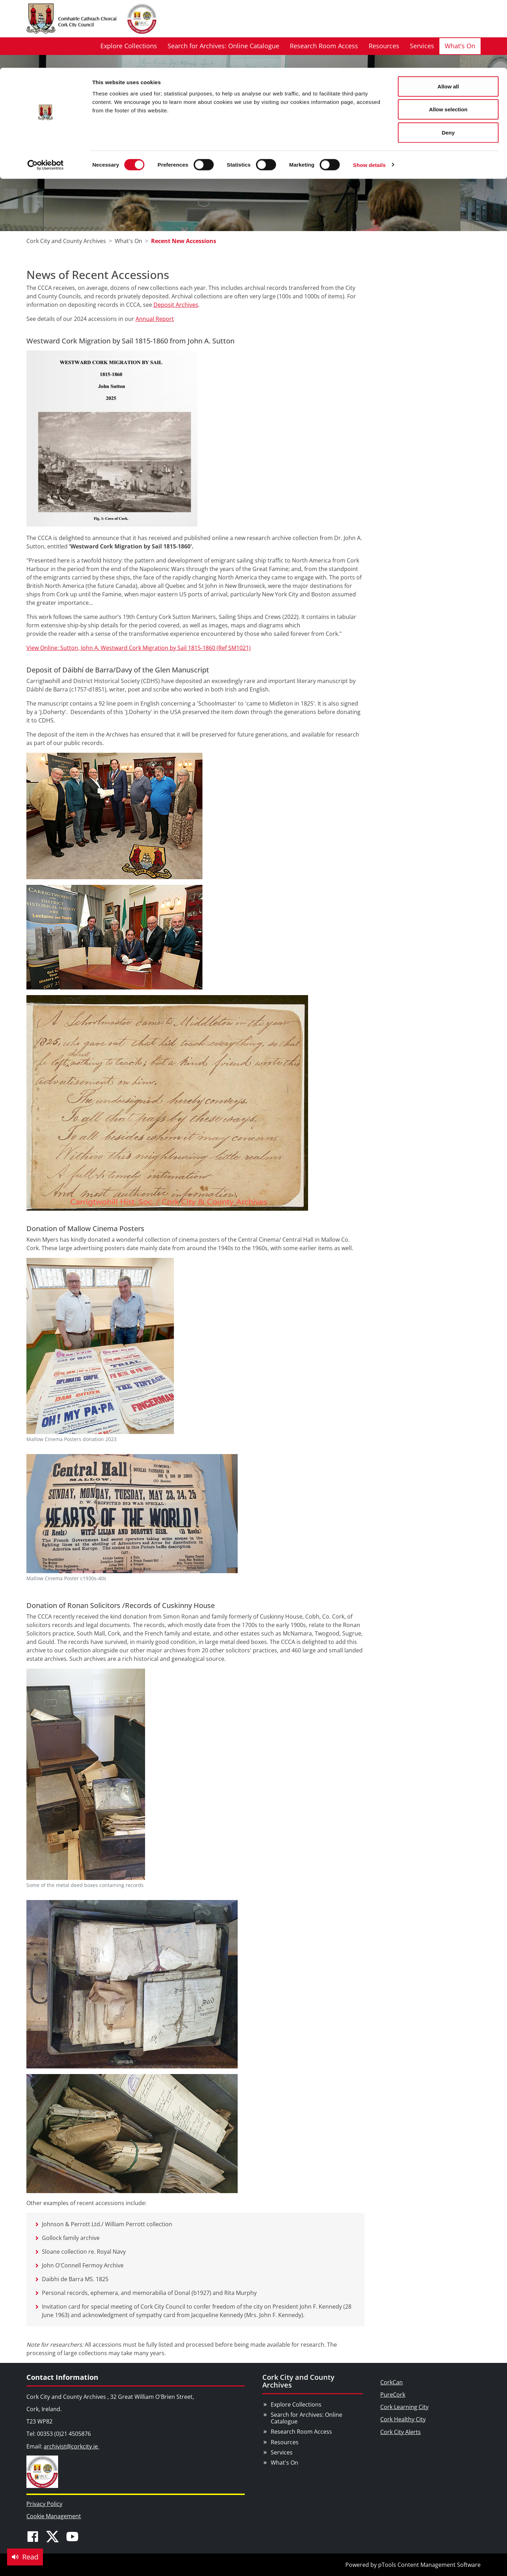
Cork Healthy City (403, 2419)
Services (282, 2452)
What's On (284, 2462)
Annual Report (155, 319)
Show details (369, 97)
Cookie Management (53, 2516)
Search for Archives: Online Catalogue (306, 2418)
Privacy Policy (44, 2504)
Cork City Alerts (400, 2432)
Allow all (448, 18)
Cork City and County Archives (298, 2381)
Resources (285, 2442)
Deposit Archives (176, 305)
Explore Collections (296, 2404)
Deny (448, 65)
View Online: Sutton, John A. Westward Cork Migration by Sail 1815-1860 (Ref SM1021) (138, 648)
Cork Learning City (404, 2407)
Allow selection (448, 42)
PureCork (392, 2394)
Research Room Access (301, 2431)
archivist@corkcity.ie (71, 2446)
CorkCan (391, 2382)
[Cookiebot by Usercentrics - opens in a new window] (45, 97)
